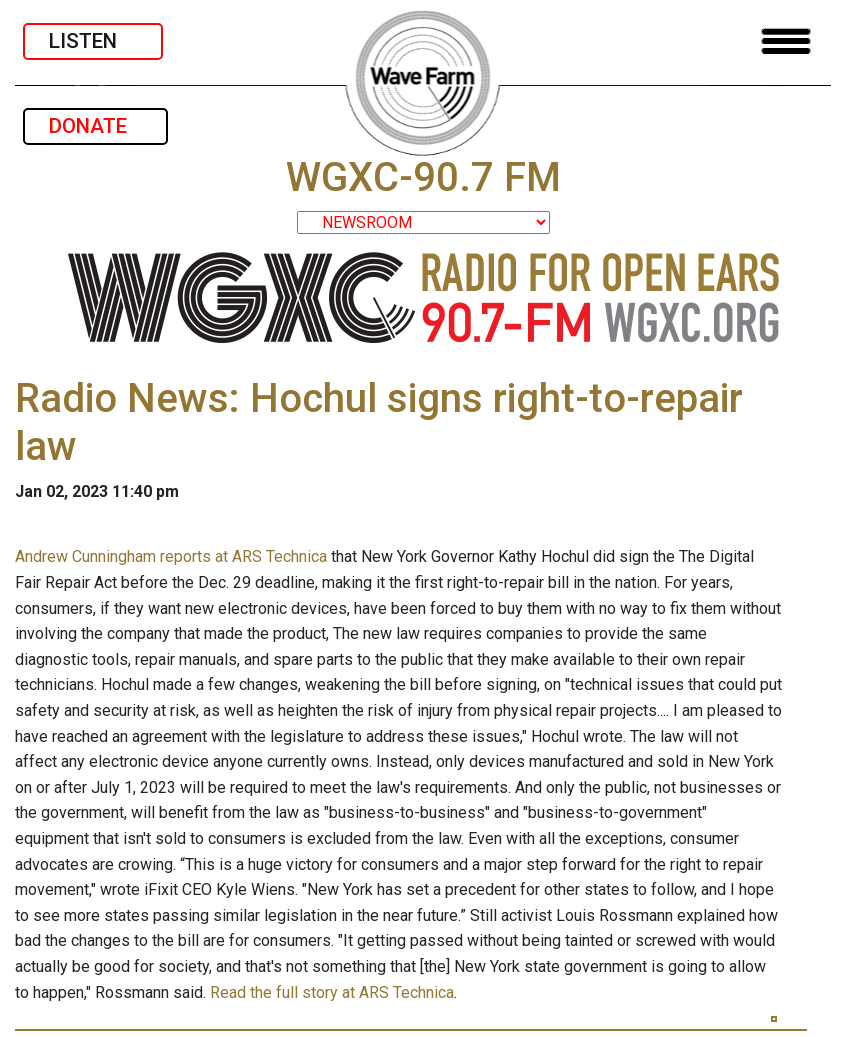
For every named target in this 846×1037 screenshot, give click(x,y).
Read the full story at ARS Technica (332, 992)
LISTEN (93, 41)
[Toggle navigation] (786, 41)
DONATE (95, 126)
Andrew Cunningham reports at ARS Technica (171, 556)
